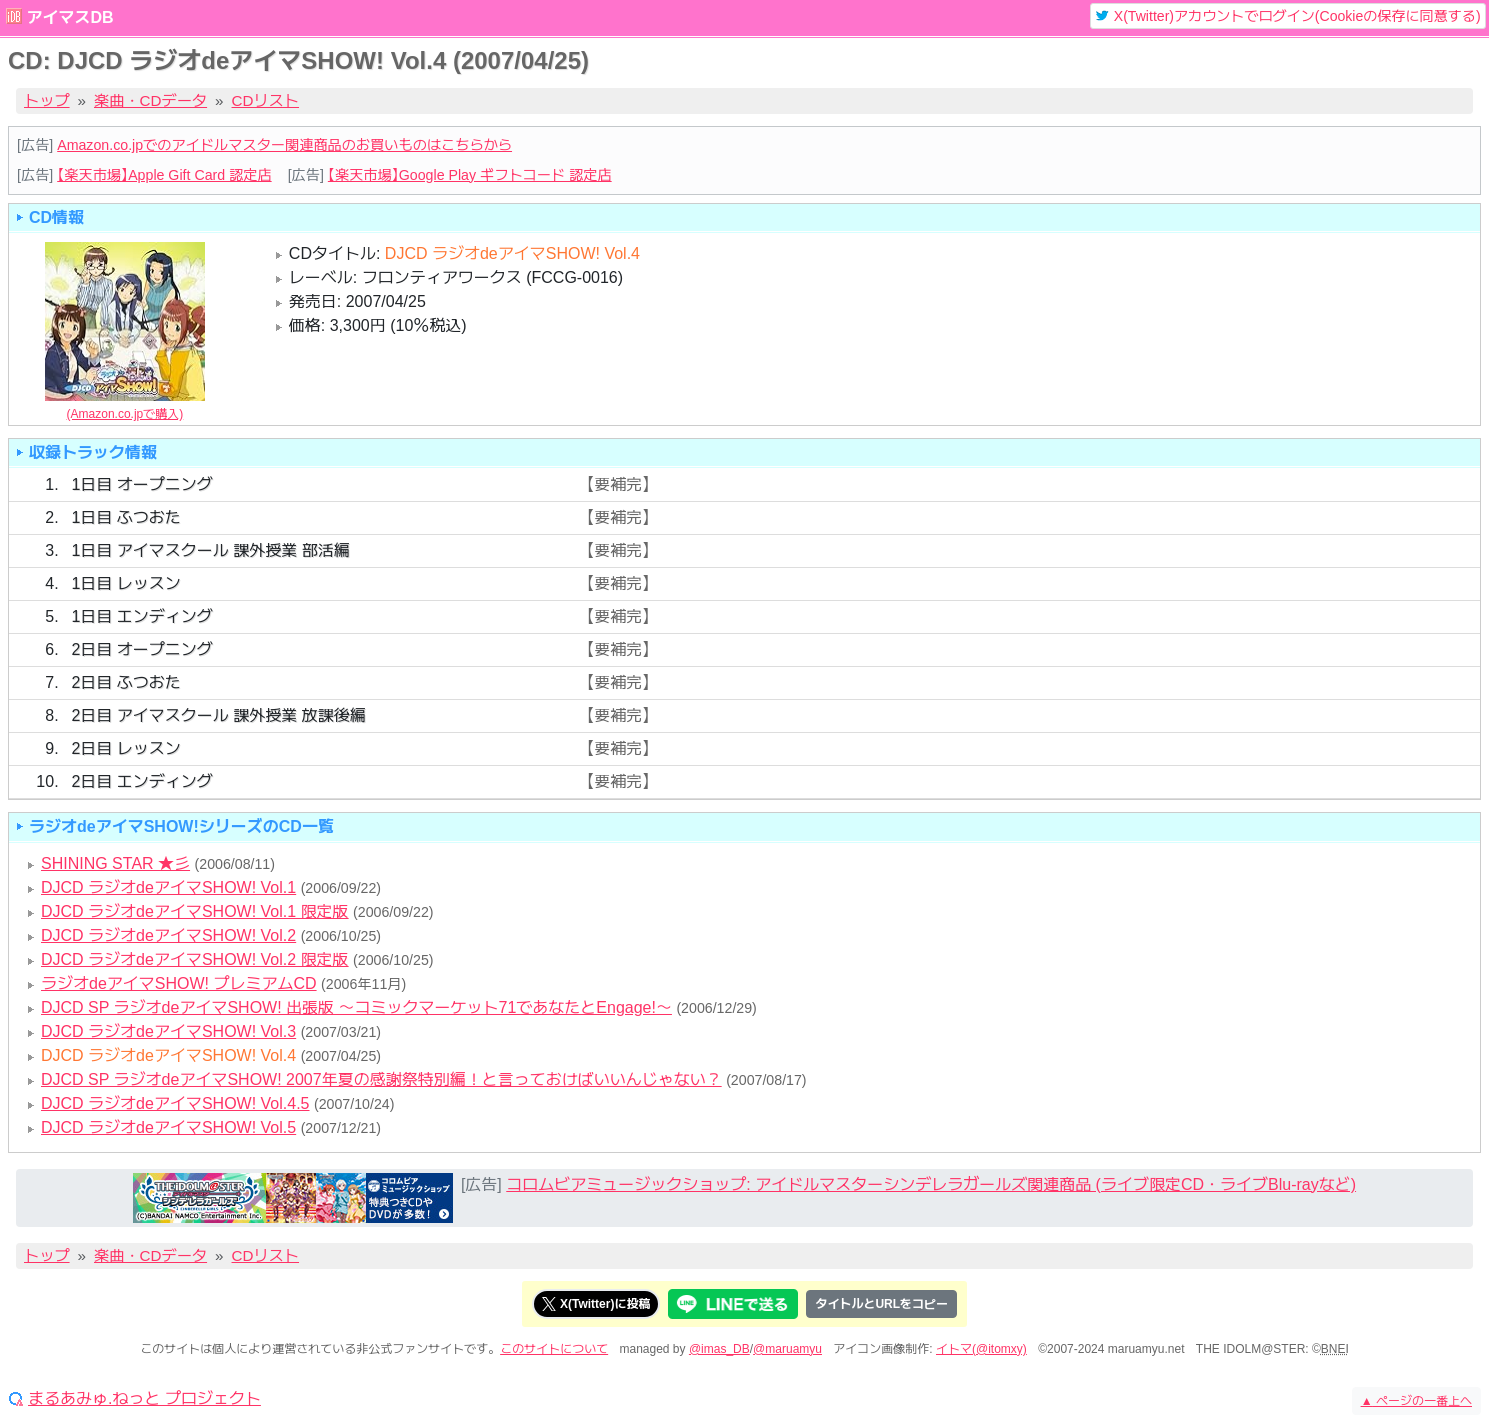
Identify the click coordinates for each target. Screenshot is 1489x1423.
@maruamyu (787, 1349)
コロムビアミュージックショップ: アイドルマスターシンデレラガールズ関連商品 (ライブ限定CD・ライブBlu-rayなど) (931, 1184)
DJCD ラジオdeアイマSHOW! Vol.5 (168, 1127)
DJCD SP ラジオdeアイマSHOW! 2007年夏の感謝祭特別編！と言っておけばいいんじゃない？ (381, 1079)
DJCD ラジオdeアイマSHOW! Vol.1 (168, 887)
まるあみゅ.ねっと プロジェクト (144, 1399)
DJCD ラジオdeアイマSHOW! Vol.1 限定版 (195, 911)
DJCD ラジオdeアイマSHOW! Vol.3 (168, 1031)
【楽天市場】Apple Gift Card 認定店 (164, 175)
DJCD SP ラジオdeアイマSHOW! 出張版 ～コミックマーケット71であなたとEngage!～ (356, 1007)
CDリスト (266, 100)
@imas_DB (719, 1349)
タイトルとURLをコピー (881, 1304)
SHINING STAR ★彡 (115, 863)
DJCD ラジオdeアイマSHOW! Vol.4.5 (175, 1103)
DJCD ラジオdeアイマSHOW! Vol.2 (168, 935)
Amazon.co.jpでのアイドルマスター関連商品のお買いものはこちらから (284, 145)
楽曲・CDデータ (150, 100)
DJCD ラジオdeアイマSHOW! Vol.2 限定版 (195, 959)
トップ (47, 100)
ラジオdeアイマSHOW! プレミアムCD (179, 983)
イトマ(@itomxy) (981, 1349)
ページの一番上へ (1416, 1401)
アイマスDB (69, 17)
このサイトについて (554, 1349)
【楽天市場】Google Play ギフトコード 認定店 (470, 175)
